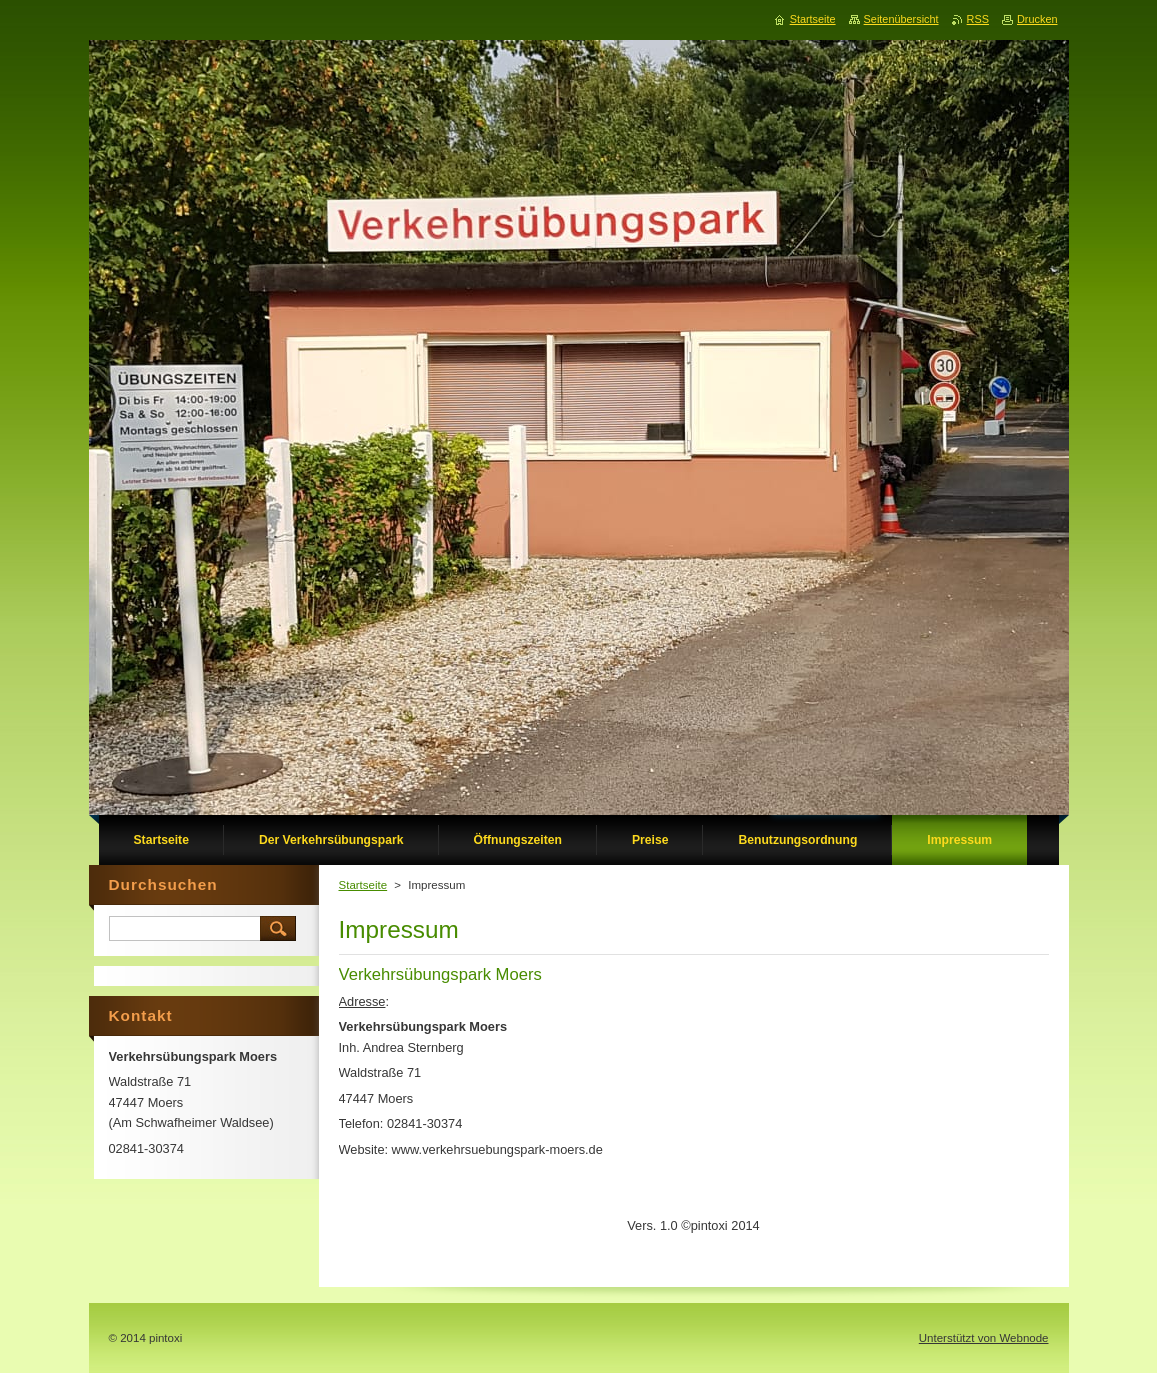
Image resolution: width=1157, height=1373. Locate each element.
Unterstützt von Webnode (984, 1338)
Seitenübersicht (901, 19)
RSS (978, 19)
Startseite (363, 885)
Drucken (1037, 19)
